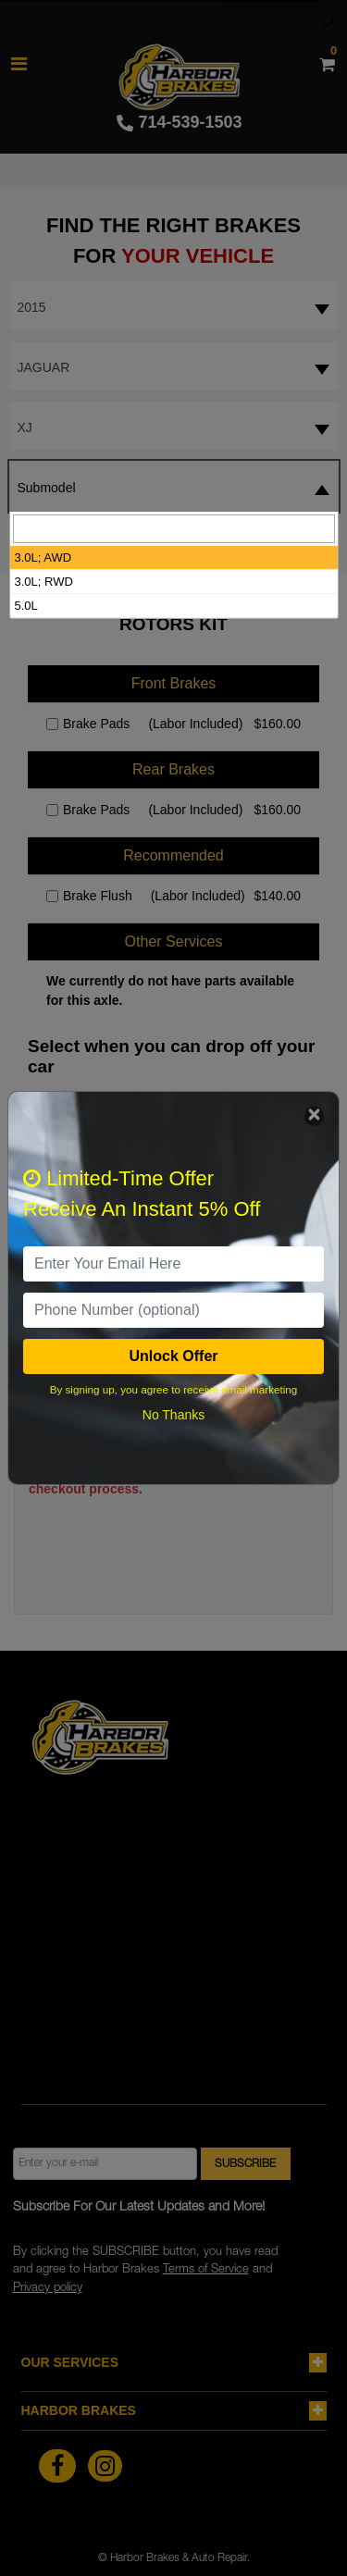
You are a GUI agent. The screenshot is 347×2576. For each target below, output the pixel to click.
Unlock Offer (173, 1356)
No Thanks (173, 1414)
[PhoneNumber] (173, 1310)
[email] (173, 1264)
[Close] (314, 1116)
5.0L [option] (26, 606)
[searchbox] (174, 528)
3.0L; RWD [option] (44, 581)
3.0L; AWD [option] (43, 557)
